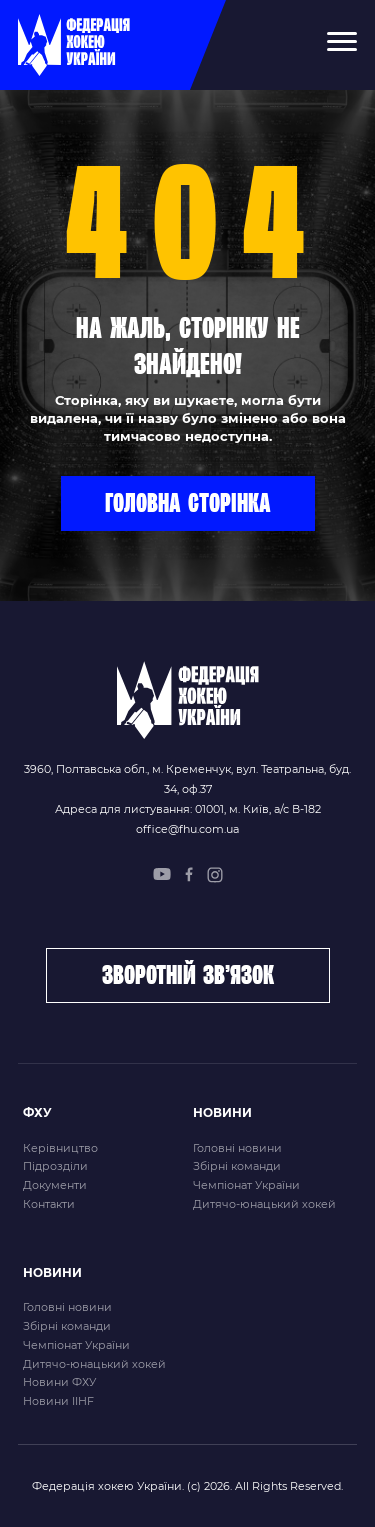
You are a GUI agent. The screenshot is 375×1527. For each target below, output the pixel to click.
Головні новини (237, 1148)
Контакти (49, 1204)
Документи (55, 1185)
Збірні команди (237, 1166)
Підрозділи (55, 1166)
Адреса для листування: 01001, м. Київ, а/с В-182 (188, 809)
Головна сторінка (188, 502)
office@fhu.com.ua (187, 829)
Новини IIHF (58, 1401)
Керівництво (60, 1148)
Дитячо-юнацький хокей (264, 1204)
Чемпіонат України (246, 1185)
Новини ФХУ (59, 1382)
